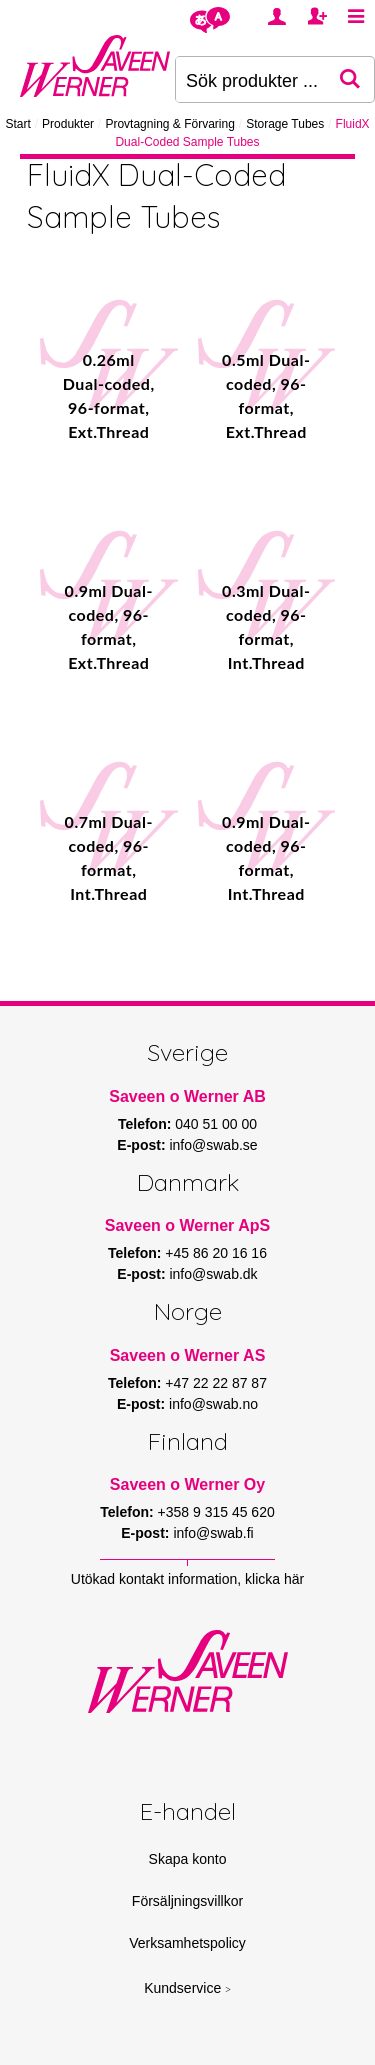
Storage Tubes (285, 124)
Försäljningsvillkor (187, 1901)
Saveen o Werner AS (188, 1355)
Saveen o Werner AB (187, 1096)
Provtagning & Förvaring (169, 124)
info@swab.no (213, 1404)
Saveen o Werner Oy (187, 1484)
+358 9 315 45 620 (216, 1512)
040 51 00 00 (216, 1124)
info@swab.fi (213, 1533)
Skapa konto (188, 1859)
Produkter (68, 124)
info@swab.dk (213, 1274)
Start (17, 124)
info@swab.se (213, 1145)
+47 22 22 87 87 (216, 1383)
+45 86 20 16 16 (216, 1253)
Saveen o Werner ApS (187, 1225)
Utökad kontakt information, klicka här (187, 1579)
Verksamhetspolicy (187, 1943)
